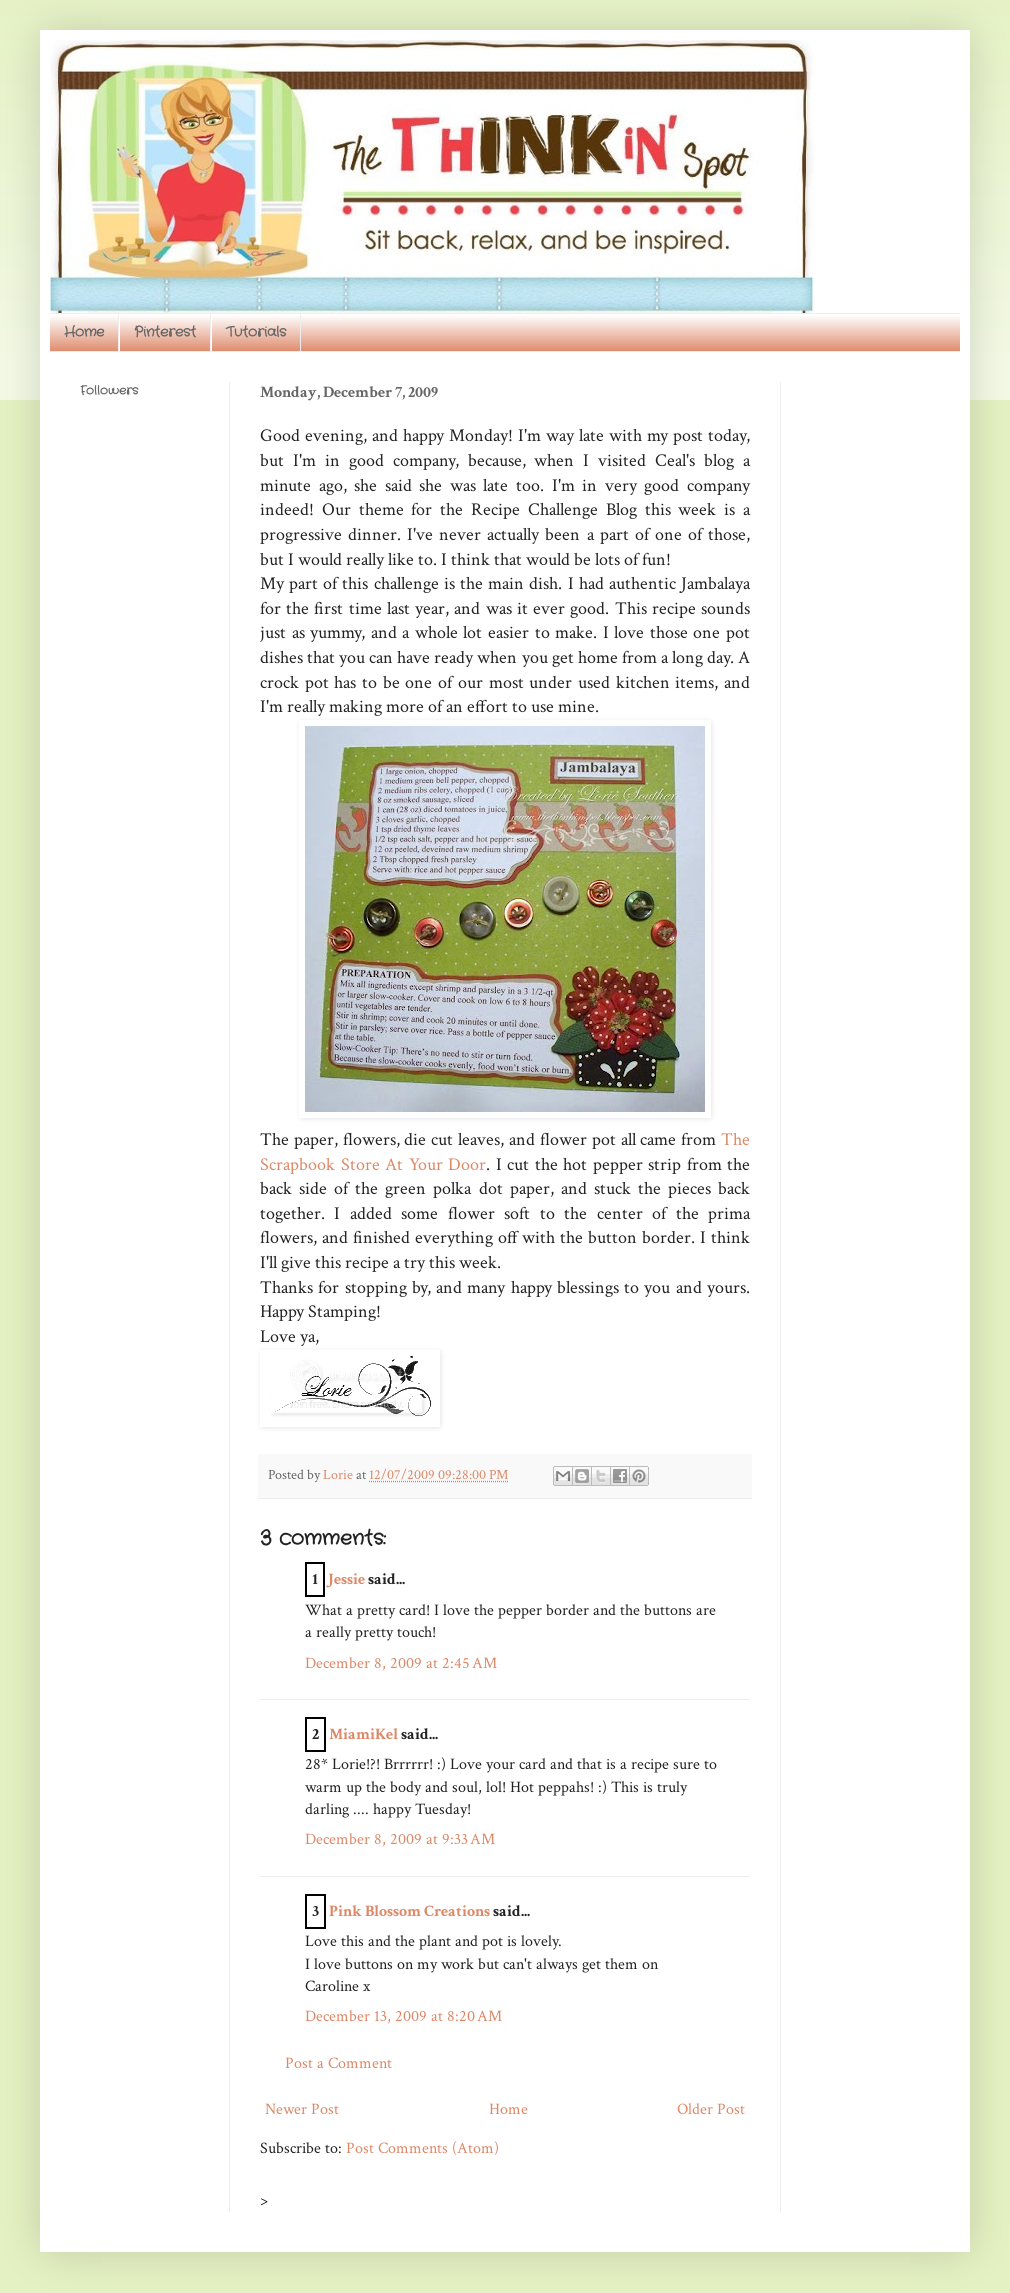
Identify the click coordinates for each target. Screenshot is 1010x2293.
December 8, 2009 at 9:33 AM (400, 1839)
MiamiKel (363, 1734)
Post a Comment (338, 2063)
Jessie (346, 1579)
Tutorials (256, 332)
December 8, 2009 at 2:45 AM (401, 1663)
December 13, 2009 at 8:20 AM (403, 2016)
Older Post (711, 2109)
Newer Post (302, 2109)
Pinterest (165, 332)
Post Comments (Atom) (422, 2148)
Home (84, 332)
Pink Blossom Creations (409, 1911)
